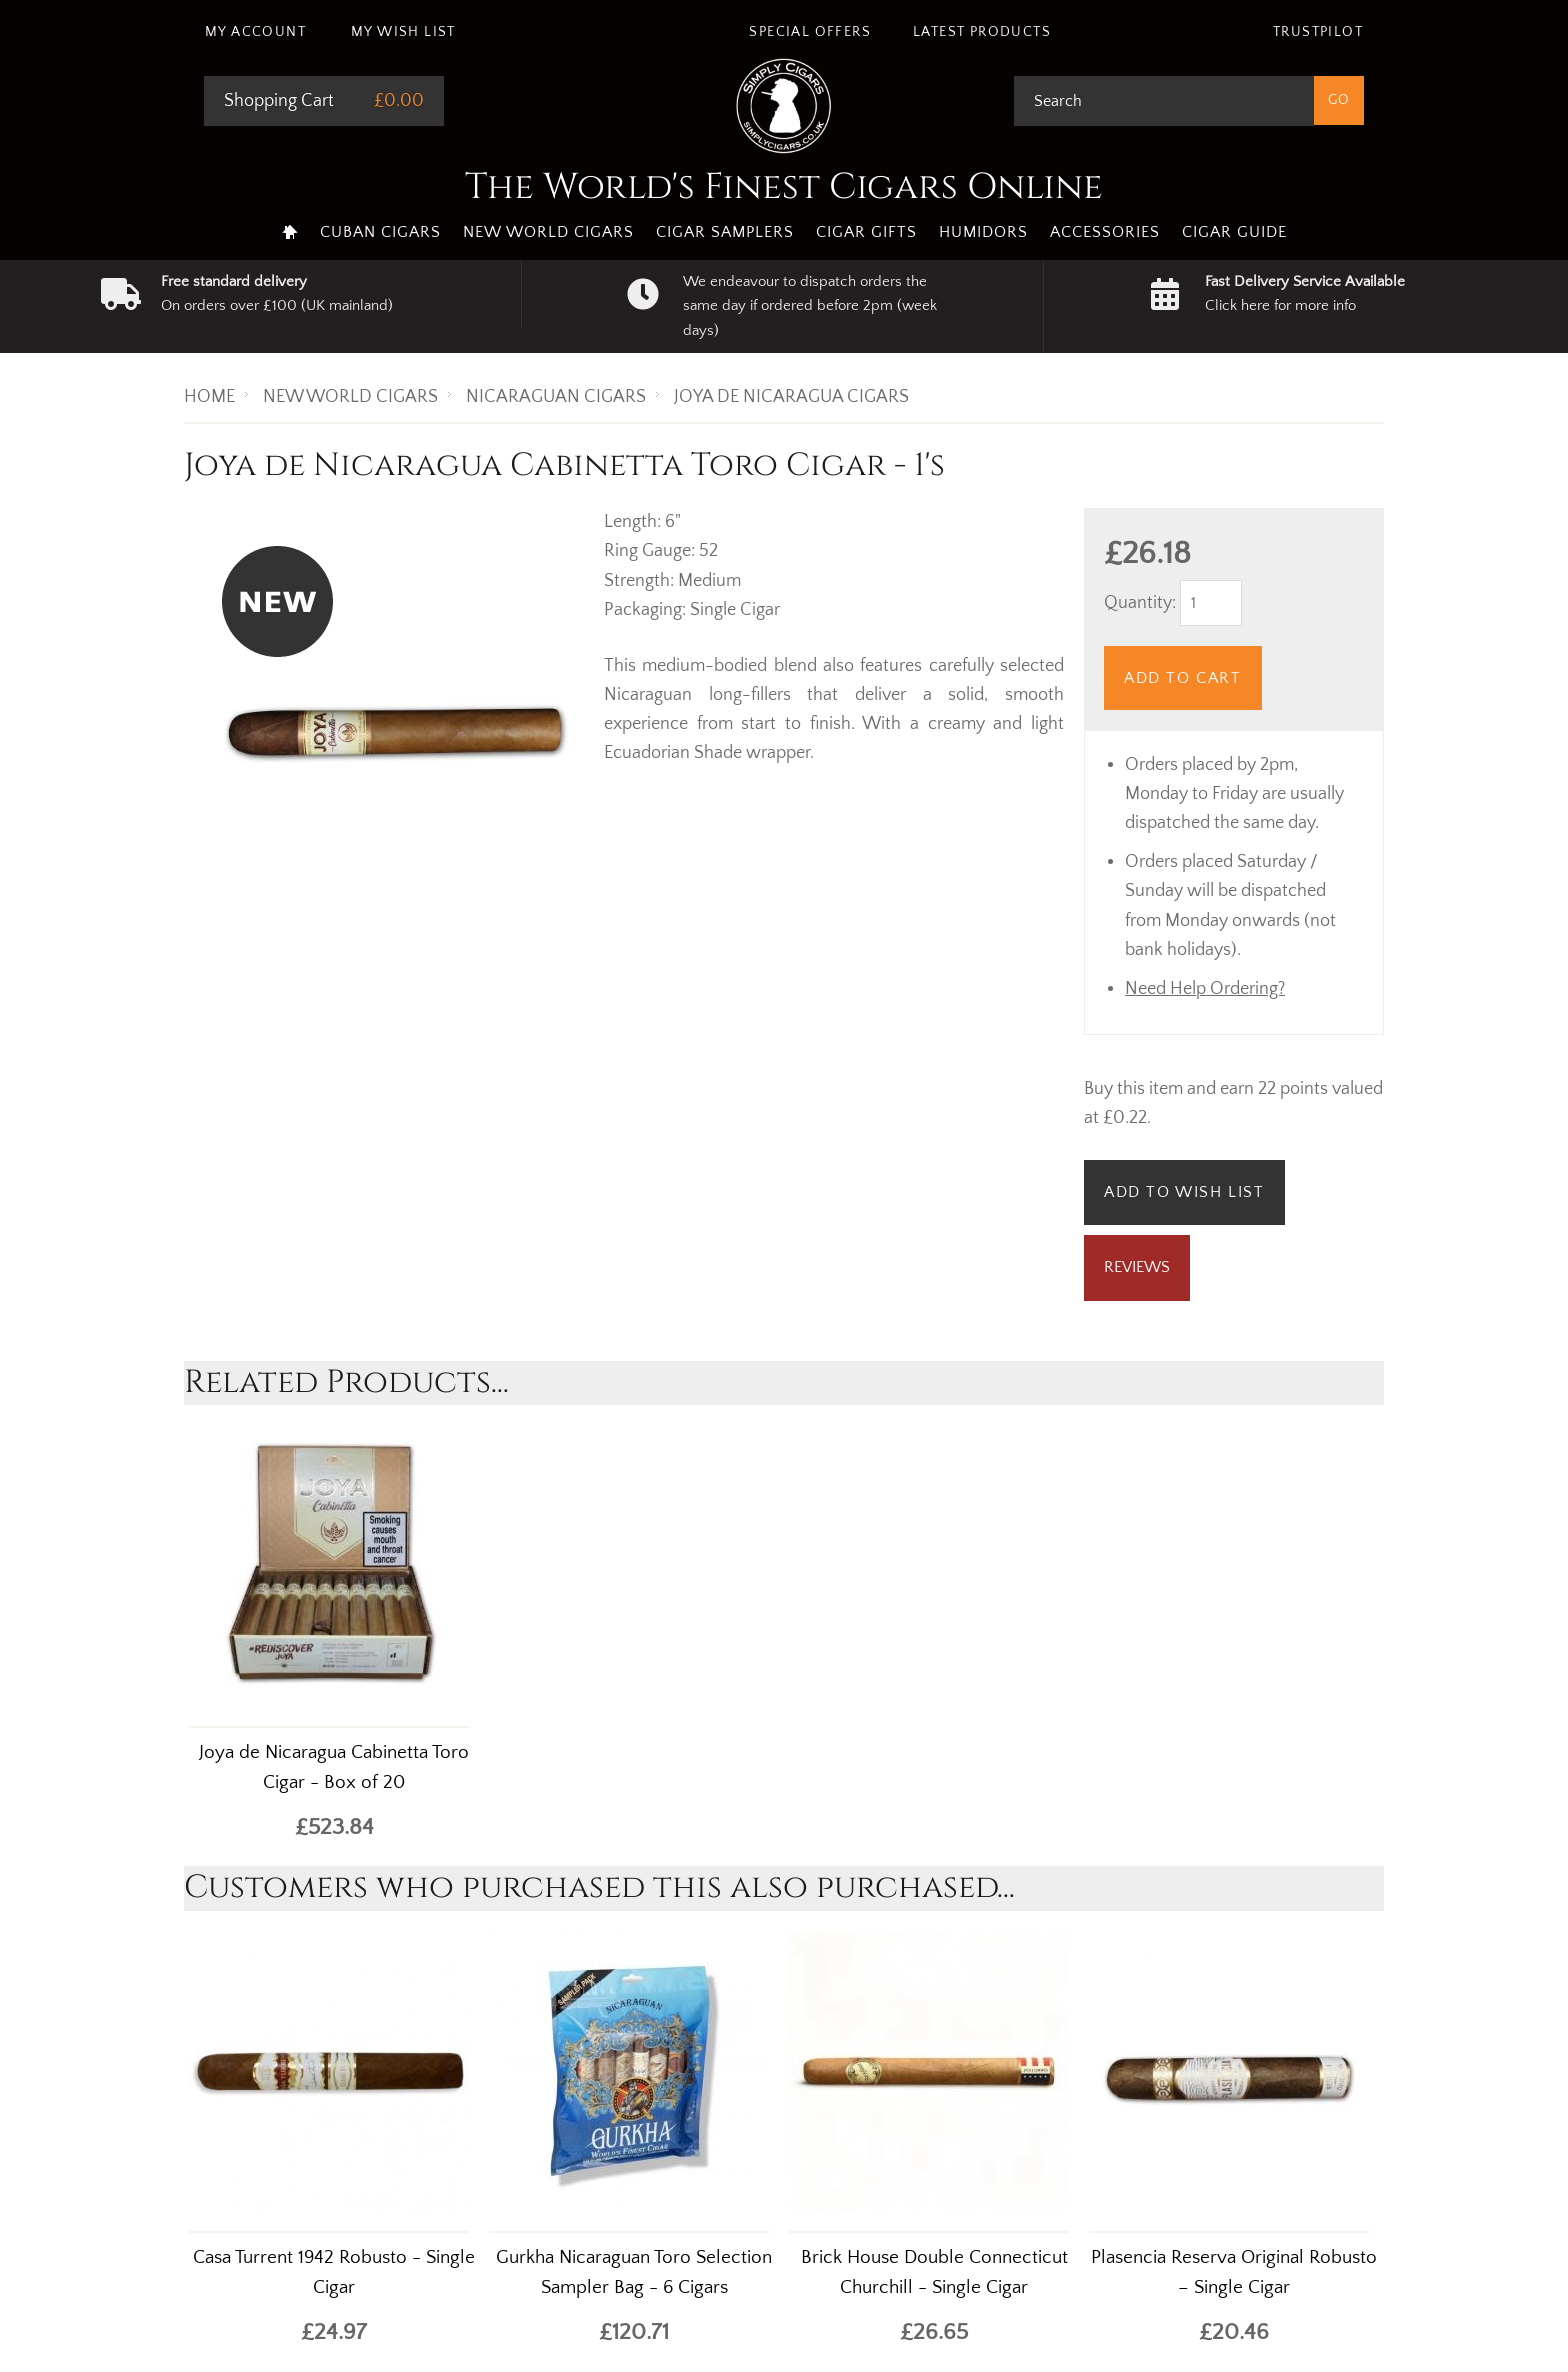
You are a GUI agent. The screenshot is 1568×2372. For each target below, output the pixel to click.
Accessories (1105, 232)
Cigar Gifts (866, 232)
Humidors (983, 232)
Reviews (1137, 1267)
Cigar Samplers (725, 232)
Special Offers (810, 32)
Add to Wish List (1184, 1192)
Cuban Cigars (380, 232)
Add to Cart (1183, 678)
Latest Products (982, 32)
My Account (255, 32)
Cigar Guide (1234, 232)
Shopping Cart (279, 101)
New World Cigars (548, 232)
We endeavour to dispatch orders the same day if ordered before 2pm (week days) (810, 306)
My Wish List (403, 32)
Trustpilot (1318, 32)
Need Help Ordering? (1205, 989)
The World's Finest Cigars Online (784, 187)
